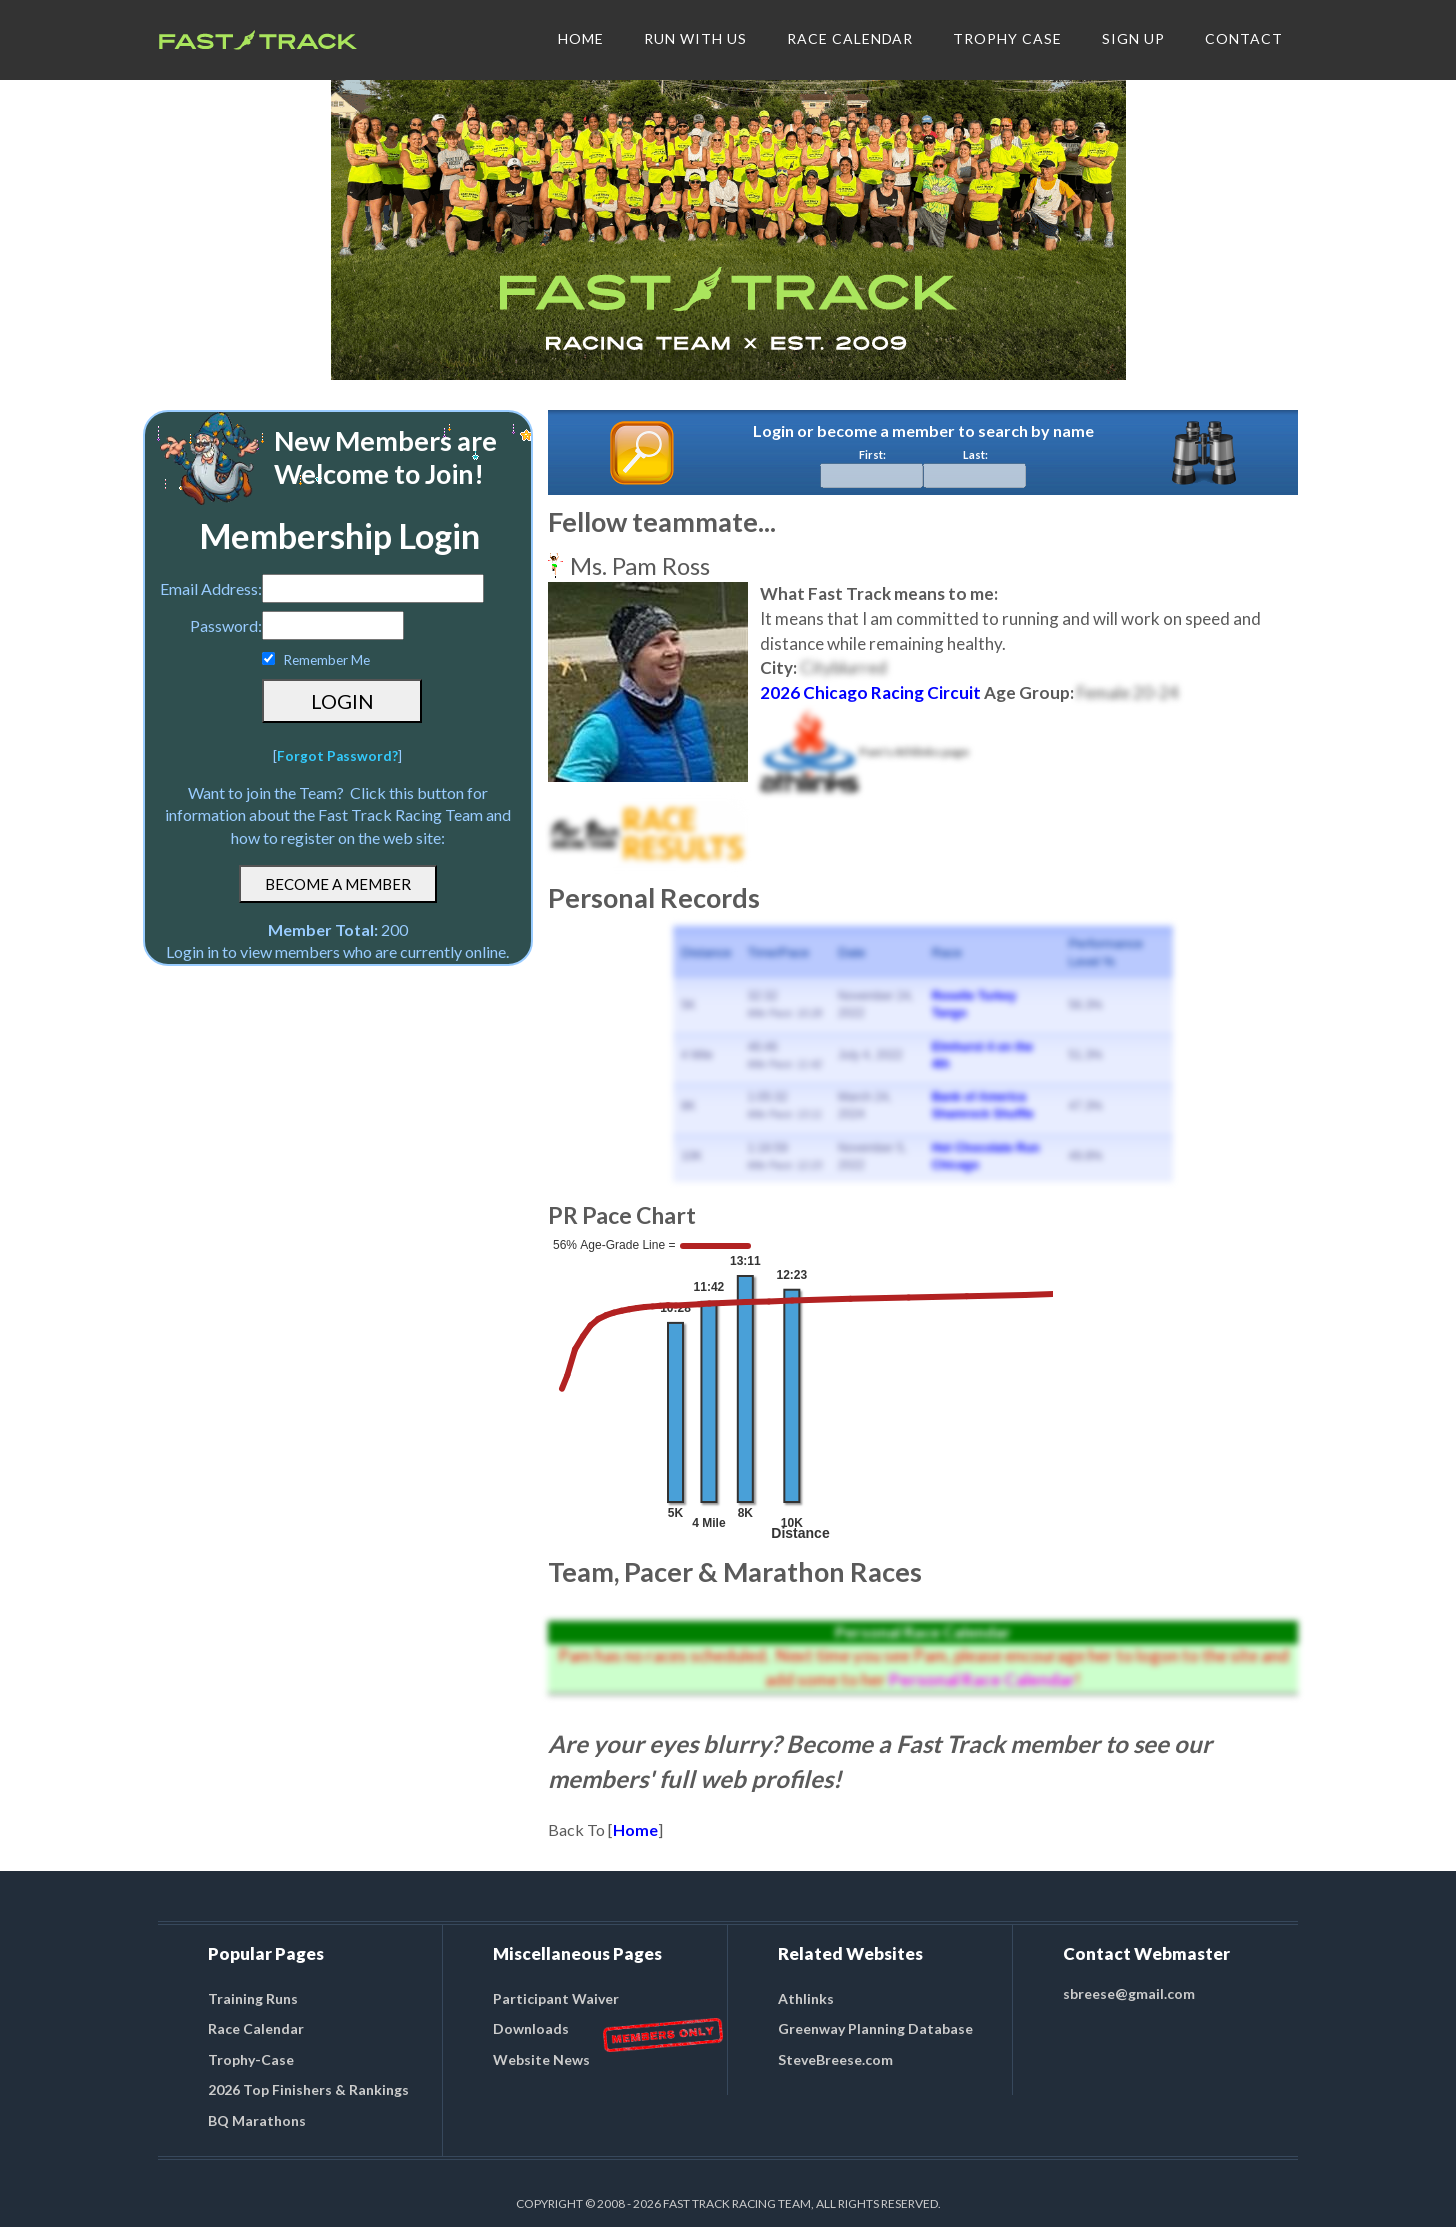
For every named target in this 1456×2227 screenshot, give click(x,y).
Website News (541, 2059)
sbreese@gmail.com (1129, 1993)
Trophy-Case (251, 2059)
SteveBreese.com (835, 2059)
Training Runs (253, 1998)
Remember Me (326, 660)
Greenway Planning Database (875, 2028)
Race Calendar (256, 2028)
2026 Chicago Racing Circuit (870, 692)
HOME (581, 38)
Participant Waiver (556, 1998)
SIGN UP (1133, 38)
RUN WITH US (695, 38)
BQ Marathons (257, 2120)
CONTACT (1244, 38)
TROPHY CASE (1007, 38)
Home (635, 1829)
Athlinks (806, 1998)
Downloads (531, 2028)
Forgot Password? (337, 756)
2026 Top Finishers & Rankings (308, 2089)
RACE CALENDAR (850, 38)
